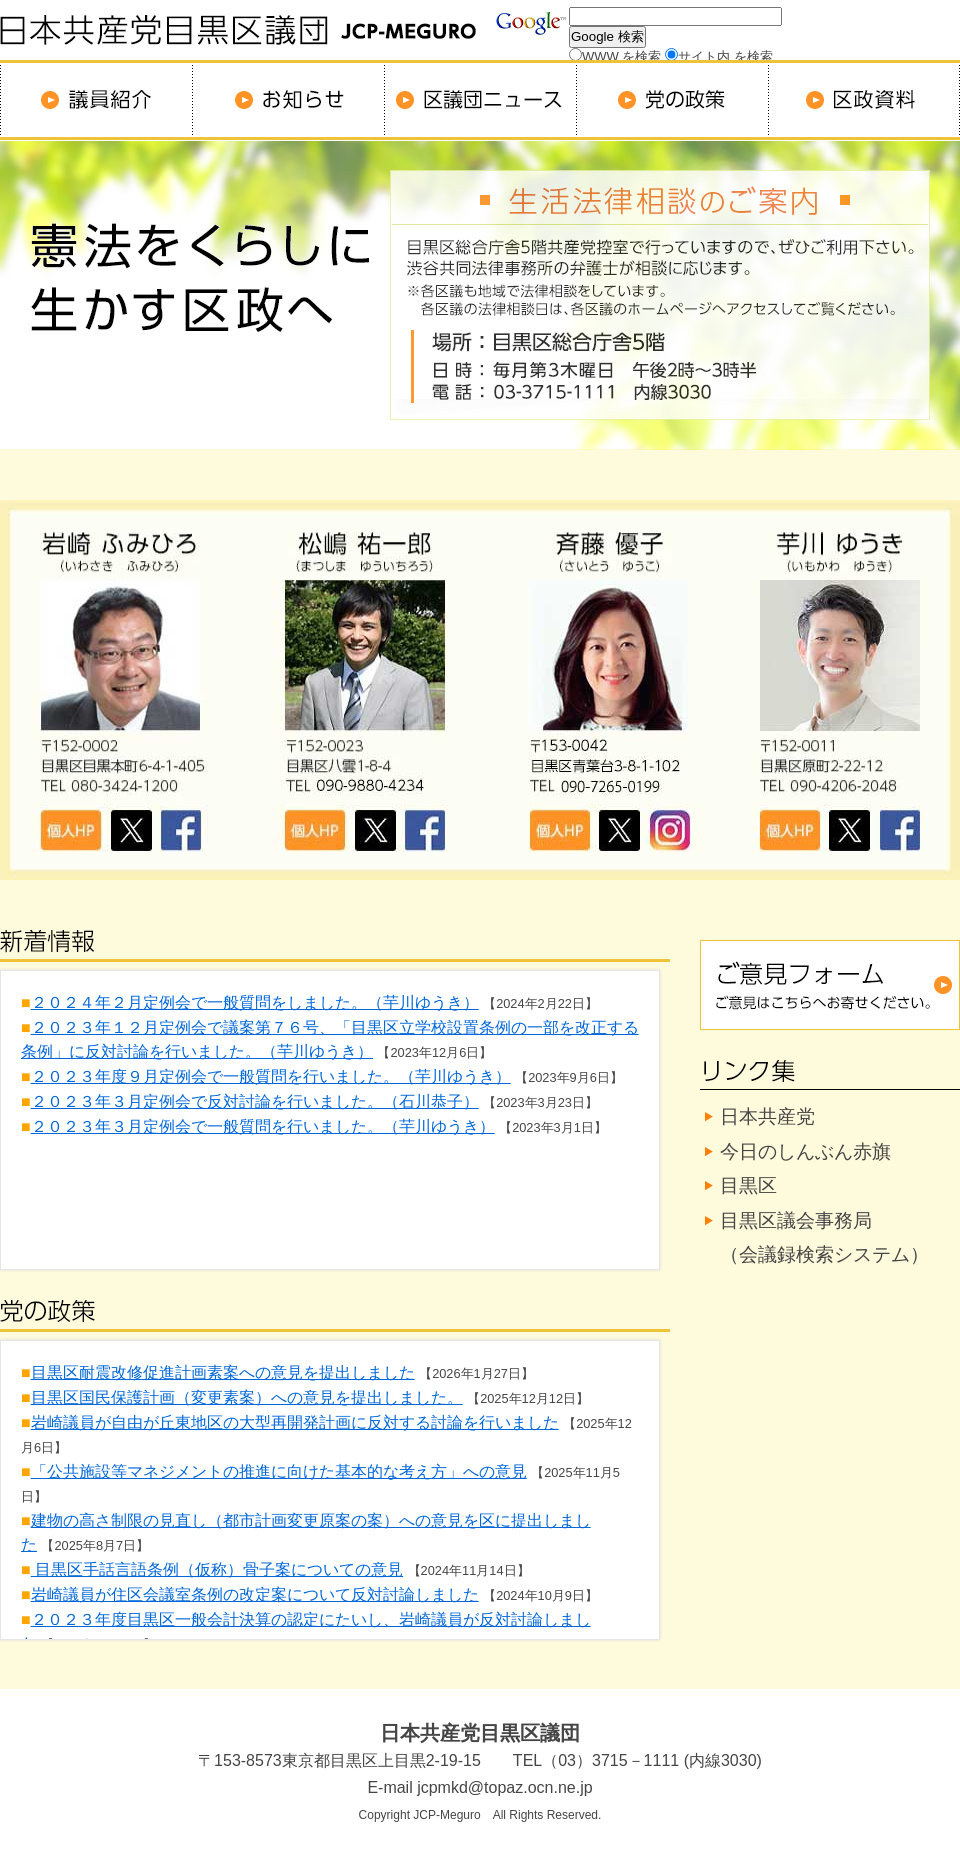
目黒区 (748, 1185)
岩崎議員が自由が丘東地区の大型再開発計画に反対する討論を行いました (295, 1422)
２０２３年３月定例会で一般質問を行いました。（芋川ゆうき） (263, 1126)
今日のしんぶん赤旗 (805, 1151)
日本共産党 (767, 1116)
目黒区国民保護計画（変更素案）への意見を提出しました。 (247, 1397)
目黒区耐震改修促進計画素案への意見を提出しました (223, 1372)
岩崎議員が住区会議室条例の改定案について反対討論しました (255, 1594)
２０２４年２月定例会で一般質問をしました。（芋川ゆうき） (255, 1002)
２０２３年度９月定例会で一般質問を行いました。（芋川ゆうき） (271, 1076)
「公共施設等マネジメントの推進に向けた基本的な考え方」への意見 (279, 1471)
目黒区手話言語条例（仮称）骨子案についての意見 (217, 1569)
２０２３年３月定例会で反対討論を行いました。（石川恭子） (255, 1101)
